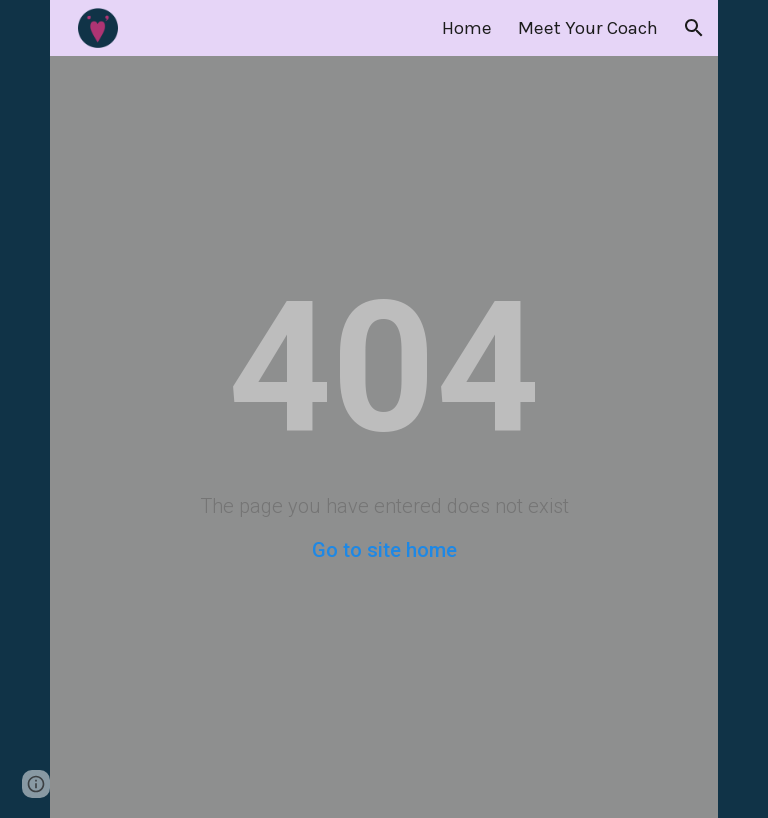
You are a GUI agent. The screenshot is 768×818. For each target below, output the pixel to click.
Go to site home (384, 550)
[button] (694, 28)
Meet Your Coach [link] (588, 28)
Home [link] (467, 28)
